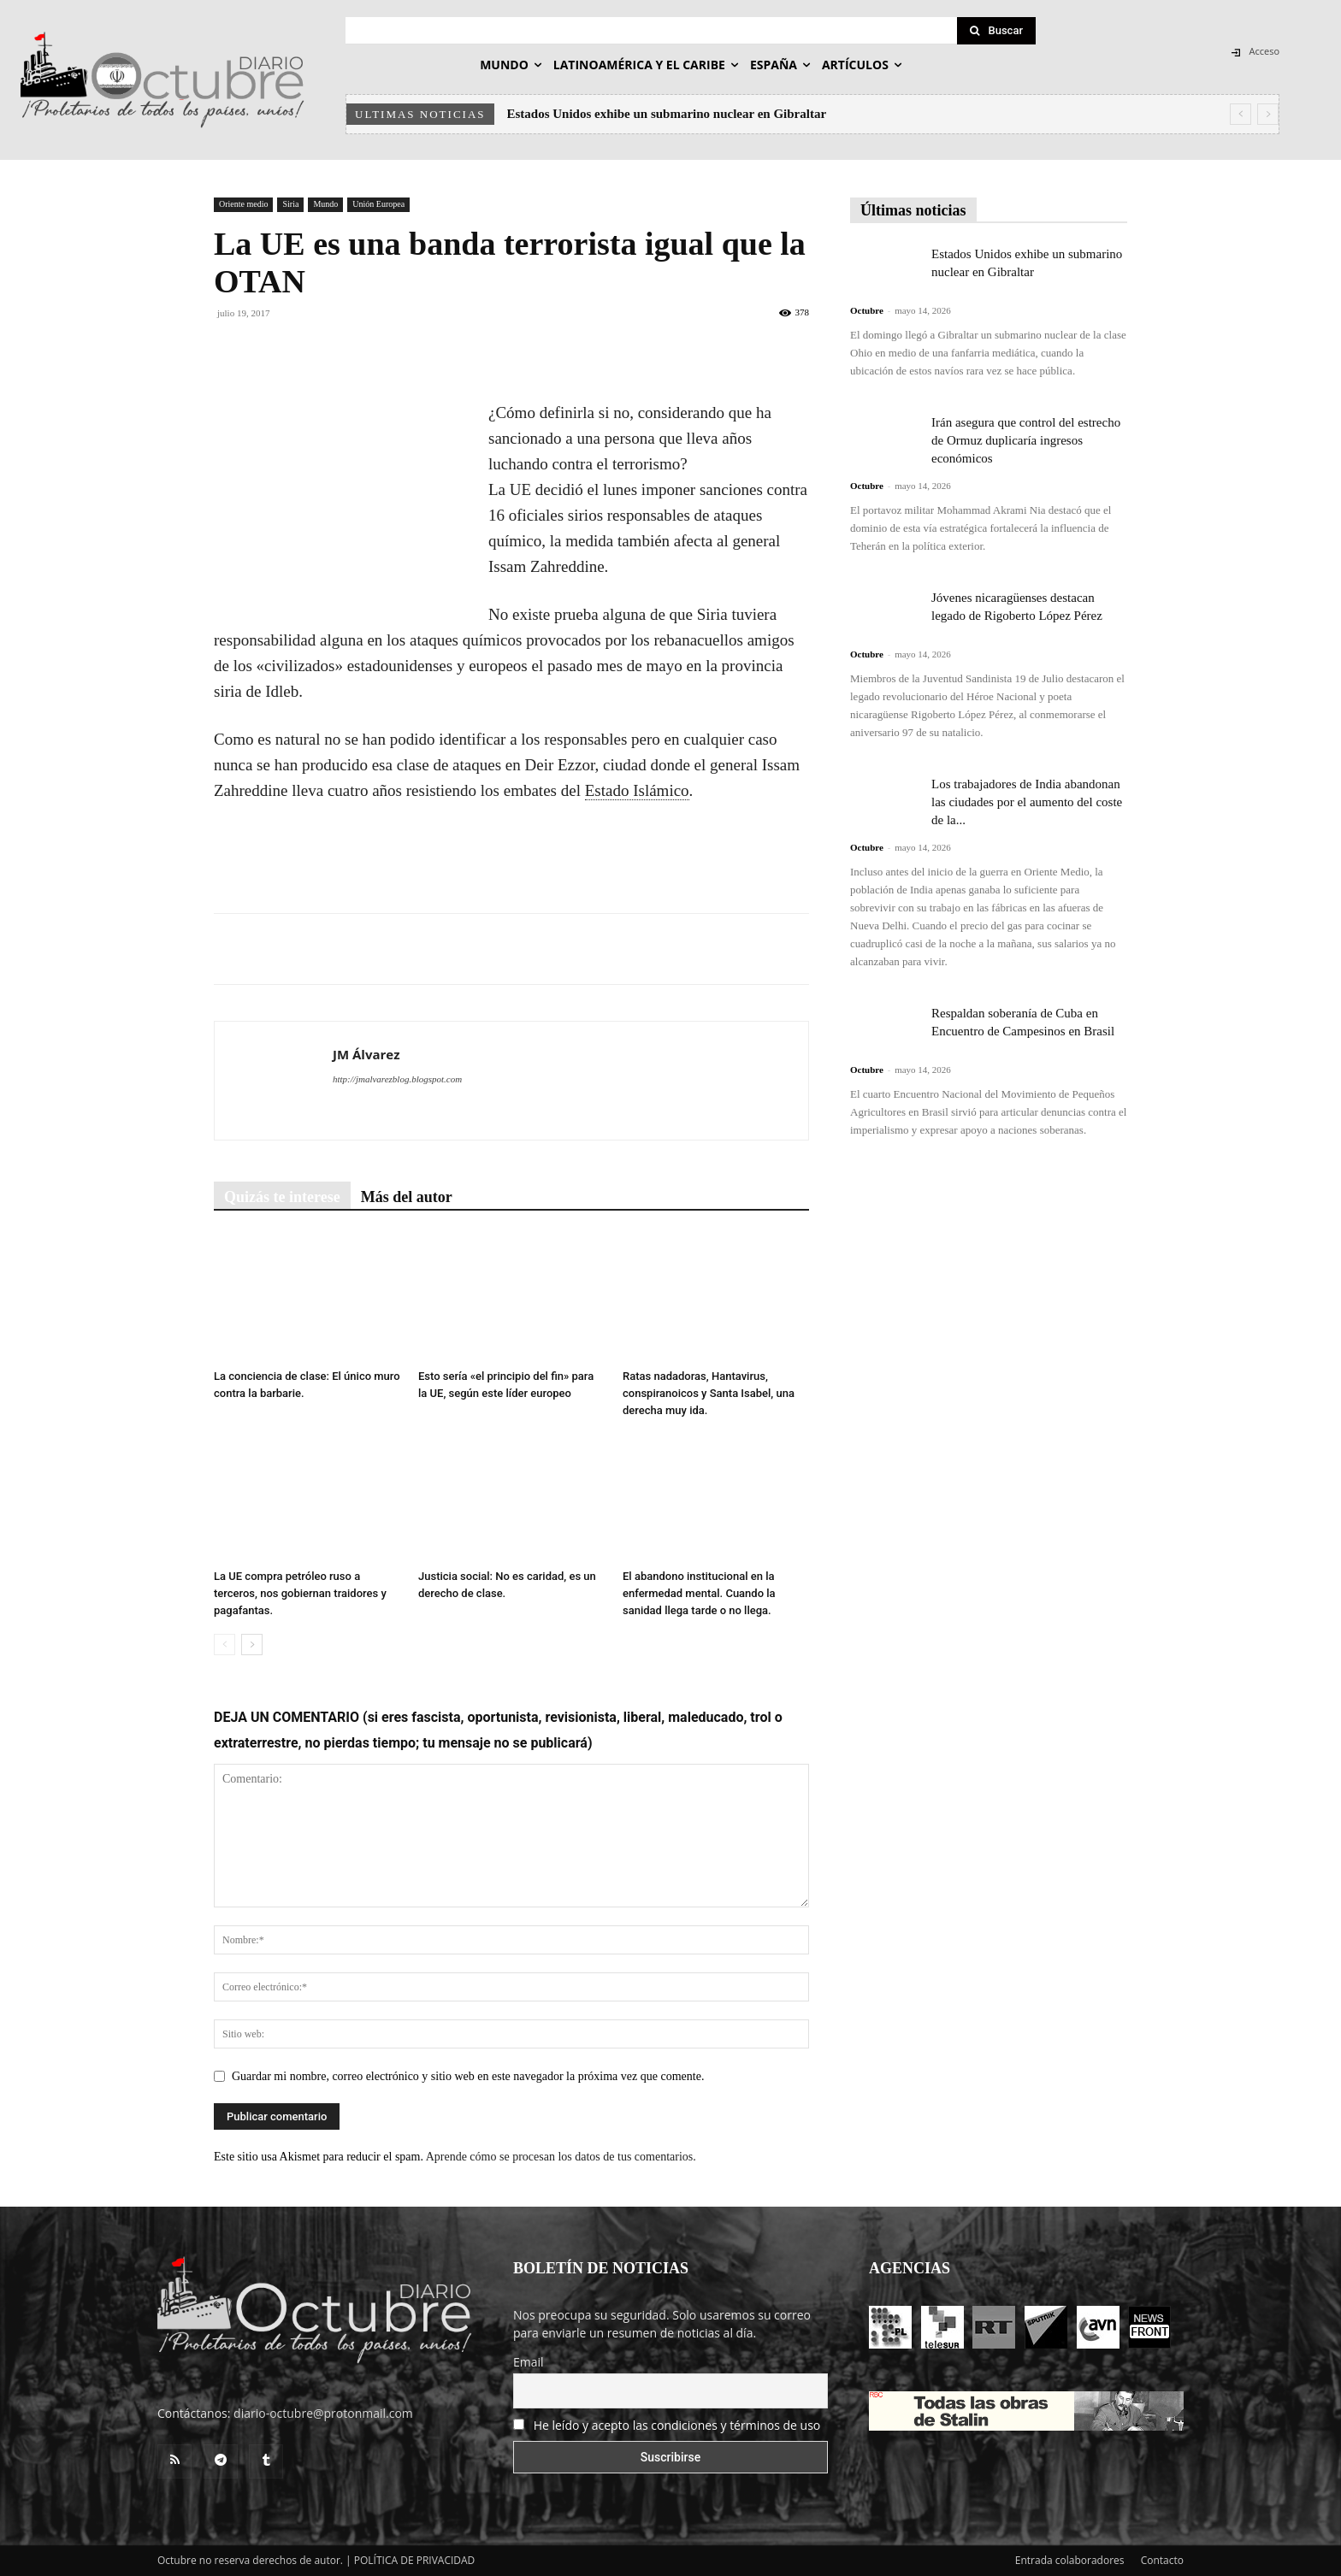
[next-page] (252, 1644)
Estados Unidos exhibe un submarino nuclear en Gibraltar (667, 114)
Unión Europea (378, 204)
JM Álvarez (366, 1054)
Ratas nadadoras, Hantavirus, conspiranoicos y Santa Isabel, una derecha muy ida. (709, 1393)
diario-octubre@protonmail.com (323, 2413)
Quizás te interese (282, 1196)
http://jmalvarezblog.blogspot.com (397, 1079)
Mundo (325, 204)
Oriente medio (243, 204)
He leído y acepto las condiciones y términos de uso (677, 2425)
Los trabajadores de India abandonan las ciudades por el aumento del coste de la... (1026, 802)
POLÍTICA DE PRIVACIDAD (415, 2560)
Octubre (866, 310)
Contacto (1162, 2560)
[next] (1268, 114)
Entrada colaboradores (1070, 2560)
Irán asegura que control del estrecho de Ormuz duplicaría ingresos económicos (1025, 440)
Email (528, 2362)
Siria (290, 204)
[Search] (996, 30)
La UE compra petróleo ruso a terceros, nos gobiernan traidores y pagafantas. (300, 1593)
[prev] (1240, 114)
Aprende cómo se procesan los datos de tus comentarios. (561, 2156)
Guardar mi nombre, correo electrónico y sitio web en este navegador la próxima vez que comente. (468, 2076)
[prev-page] (224, 1644)
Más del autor (406, 1196)
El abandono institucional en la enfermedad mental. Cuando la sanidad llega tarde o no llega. (699, 1593)
